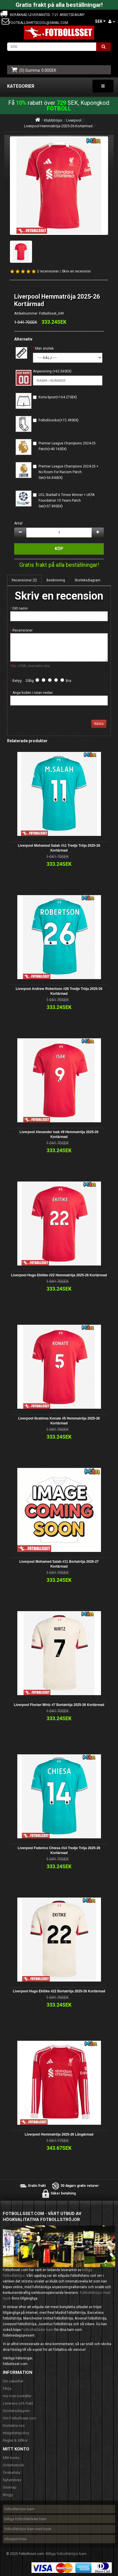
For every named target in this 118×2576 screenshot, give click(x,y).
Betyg (17, 681)
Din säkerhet (13, 2381)
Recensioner (22, 630)
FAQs (7, 2388)
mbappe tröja (15, 2539)
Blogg (8, 2495)
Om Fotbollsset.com (19, 2418)
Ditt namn (20, 608)
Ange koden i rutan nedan (32, 693)
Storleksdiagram (87, 580)
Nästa (99, 724)
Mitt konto (11, 2458)
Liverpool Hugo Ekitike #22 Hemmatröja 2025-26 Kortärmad (59, 1275)
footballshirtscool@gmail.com (38, 23)
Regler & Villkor (15, 2440)
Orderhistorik (13, 2465)
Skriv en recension (76, 271)
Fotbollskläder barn (38, 2329)
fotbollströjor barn (19, 2509)
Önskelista (11, 2472)
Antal (18, 523)
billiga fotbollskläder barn (25, 2519)
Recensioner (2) (24, 580)
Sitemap (9, 2487)
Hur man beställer (17, 2396)
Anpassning (42, 371)
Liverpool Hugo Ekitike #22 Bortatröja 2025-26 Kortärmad (59, 1991)
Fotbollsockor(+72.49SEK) (59, 420)
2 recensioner (48, 271)
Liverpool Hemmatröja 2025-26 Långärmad (59, 2134)
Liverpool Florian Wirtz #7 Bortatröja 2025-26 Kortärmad (59, 1705)
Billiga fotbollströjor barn (66, 2554)
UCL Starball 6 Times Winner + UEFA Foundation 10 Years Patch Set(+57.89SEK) (66, 500)
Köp (59, 548)
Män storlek (44, 348)
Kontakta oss (14, 2425)
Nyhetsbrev (12, 2480)
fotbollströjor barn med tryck (27, 2529)
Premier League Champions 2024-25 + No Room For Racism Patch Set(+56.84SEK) (68, 472)
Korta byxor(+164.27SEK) (58, 397)
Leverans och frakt (18, 2403)
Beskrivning (56, 580)
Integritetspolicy (16, 2433)
